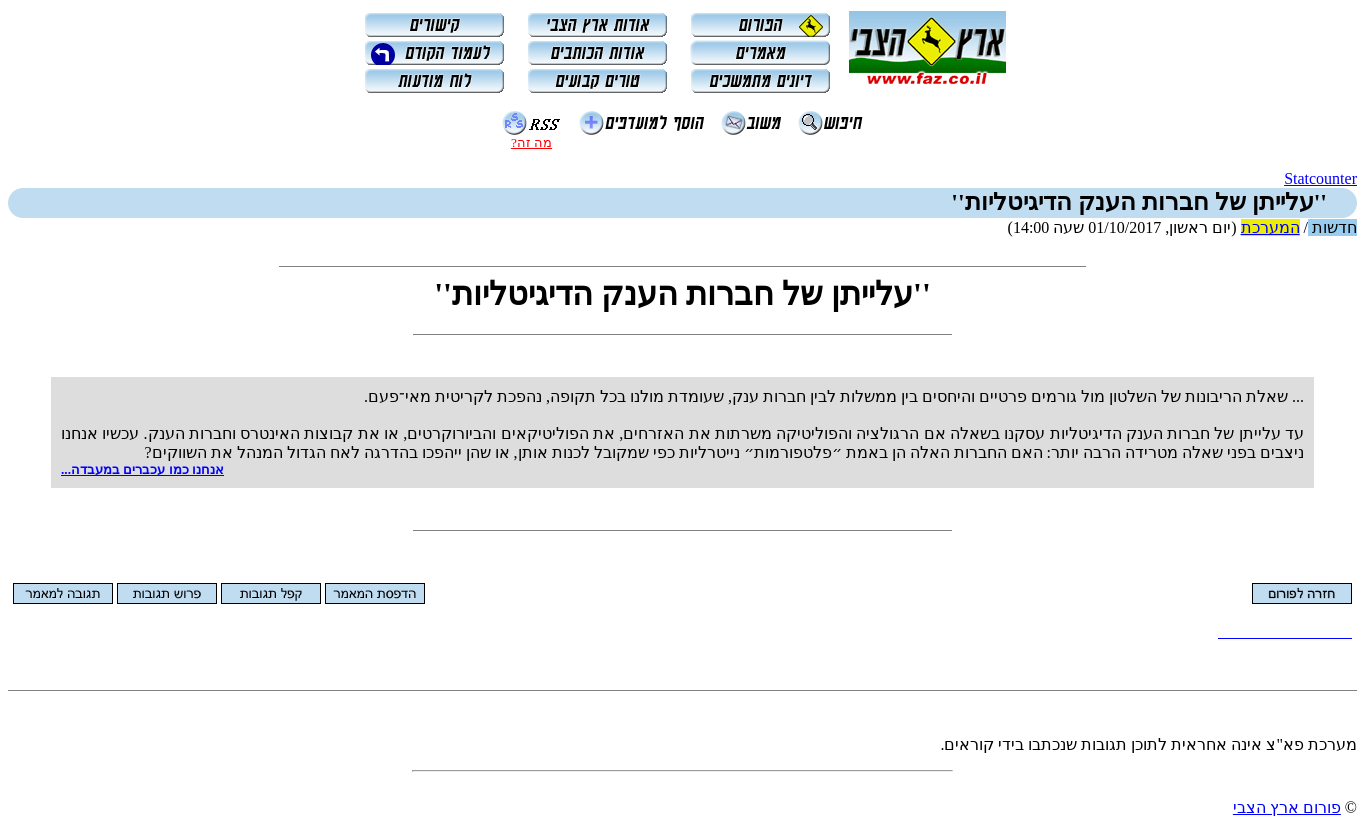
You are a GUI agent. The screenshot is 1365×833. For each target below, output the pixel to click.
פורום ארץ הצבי (1287, 807)
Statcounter (1320, 178)
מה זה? (531, 142)
